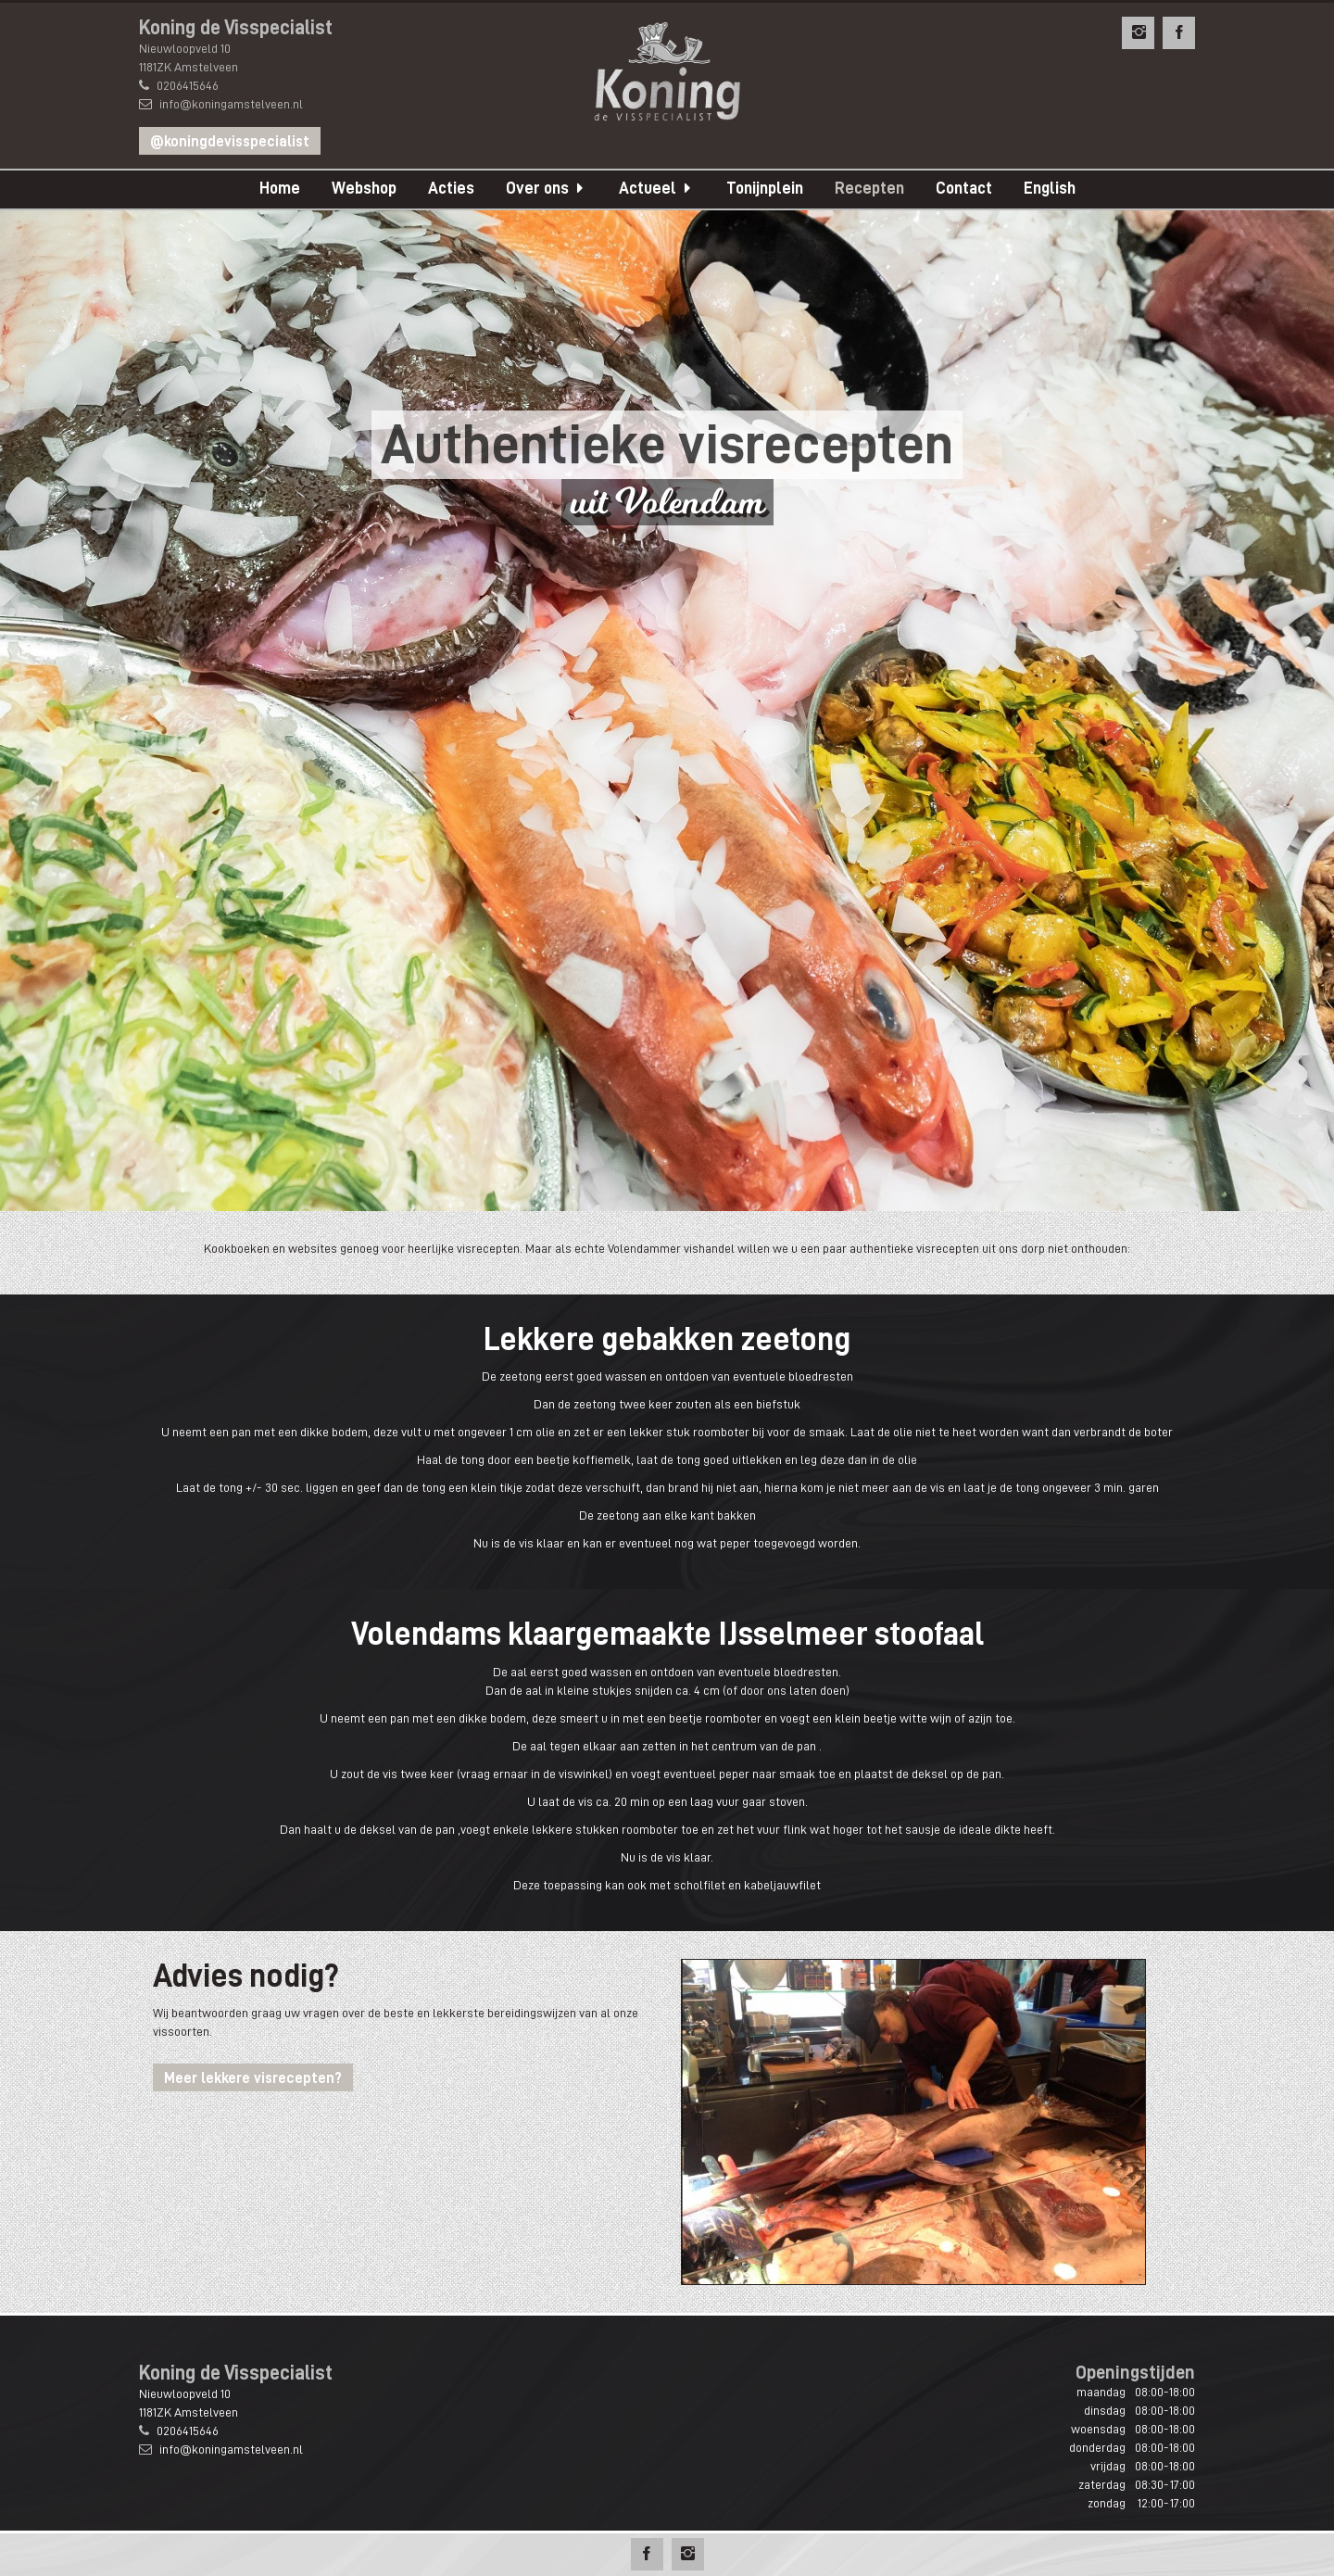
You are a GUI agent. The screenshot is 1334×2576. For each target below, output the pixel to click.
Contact (964, 188)
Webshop (364, 188)
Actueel (647, 188)
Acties (451, 188)
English (1050, 188)
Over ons (537, 188)
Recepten (869, 188)
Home (279, 188)
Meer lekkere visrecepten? (253, 2078)
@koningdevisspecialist (229, 141)
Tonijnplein (764, 188)
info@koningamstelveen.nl (231, 103)
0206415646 (188, 85)
